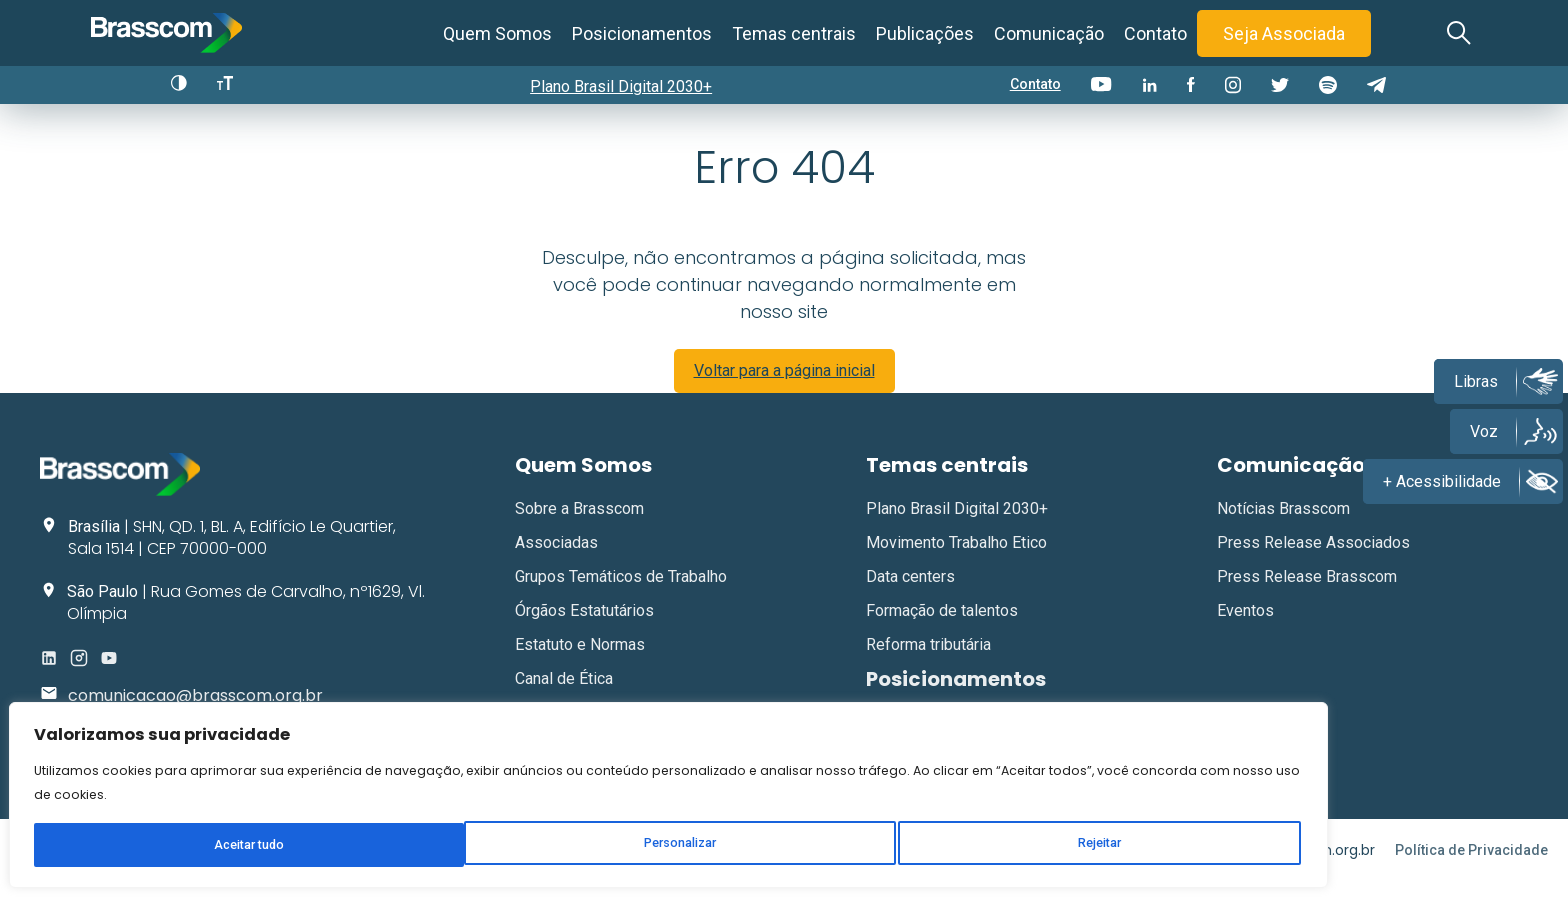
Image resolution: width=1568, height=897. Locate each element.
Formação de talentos (942, 626)
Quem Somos (497, 33)
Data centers (910, 592)
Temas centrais (794, 33)
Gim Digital (640, 866)
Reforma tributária (928, 660)
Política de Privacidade (1471, 866)
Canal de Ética (564, 694)
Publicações (925, 33)
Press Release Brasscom (1307, 592)
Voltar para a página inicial (784, 386)
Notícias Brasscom (1283, 524)
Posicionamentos (642, 33)
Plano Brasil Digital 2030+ (627, 86)
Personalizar (136, 814)
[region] (260, 728)
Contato (1155, 33)
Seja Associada (1284, 33)
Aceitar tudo (388, 814)
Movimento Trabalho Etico (956, 558)
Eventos (1245, 626)
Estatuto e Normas (580, 660)
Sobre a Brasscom (579, 524)
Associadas (556, 558)
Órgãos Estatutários (584, 626)
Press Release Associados (1313, 558)
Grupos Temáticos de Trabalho (621, 592)
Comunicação (1049, 33)
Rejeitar (263, 814)
